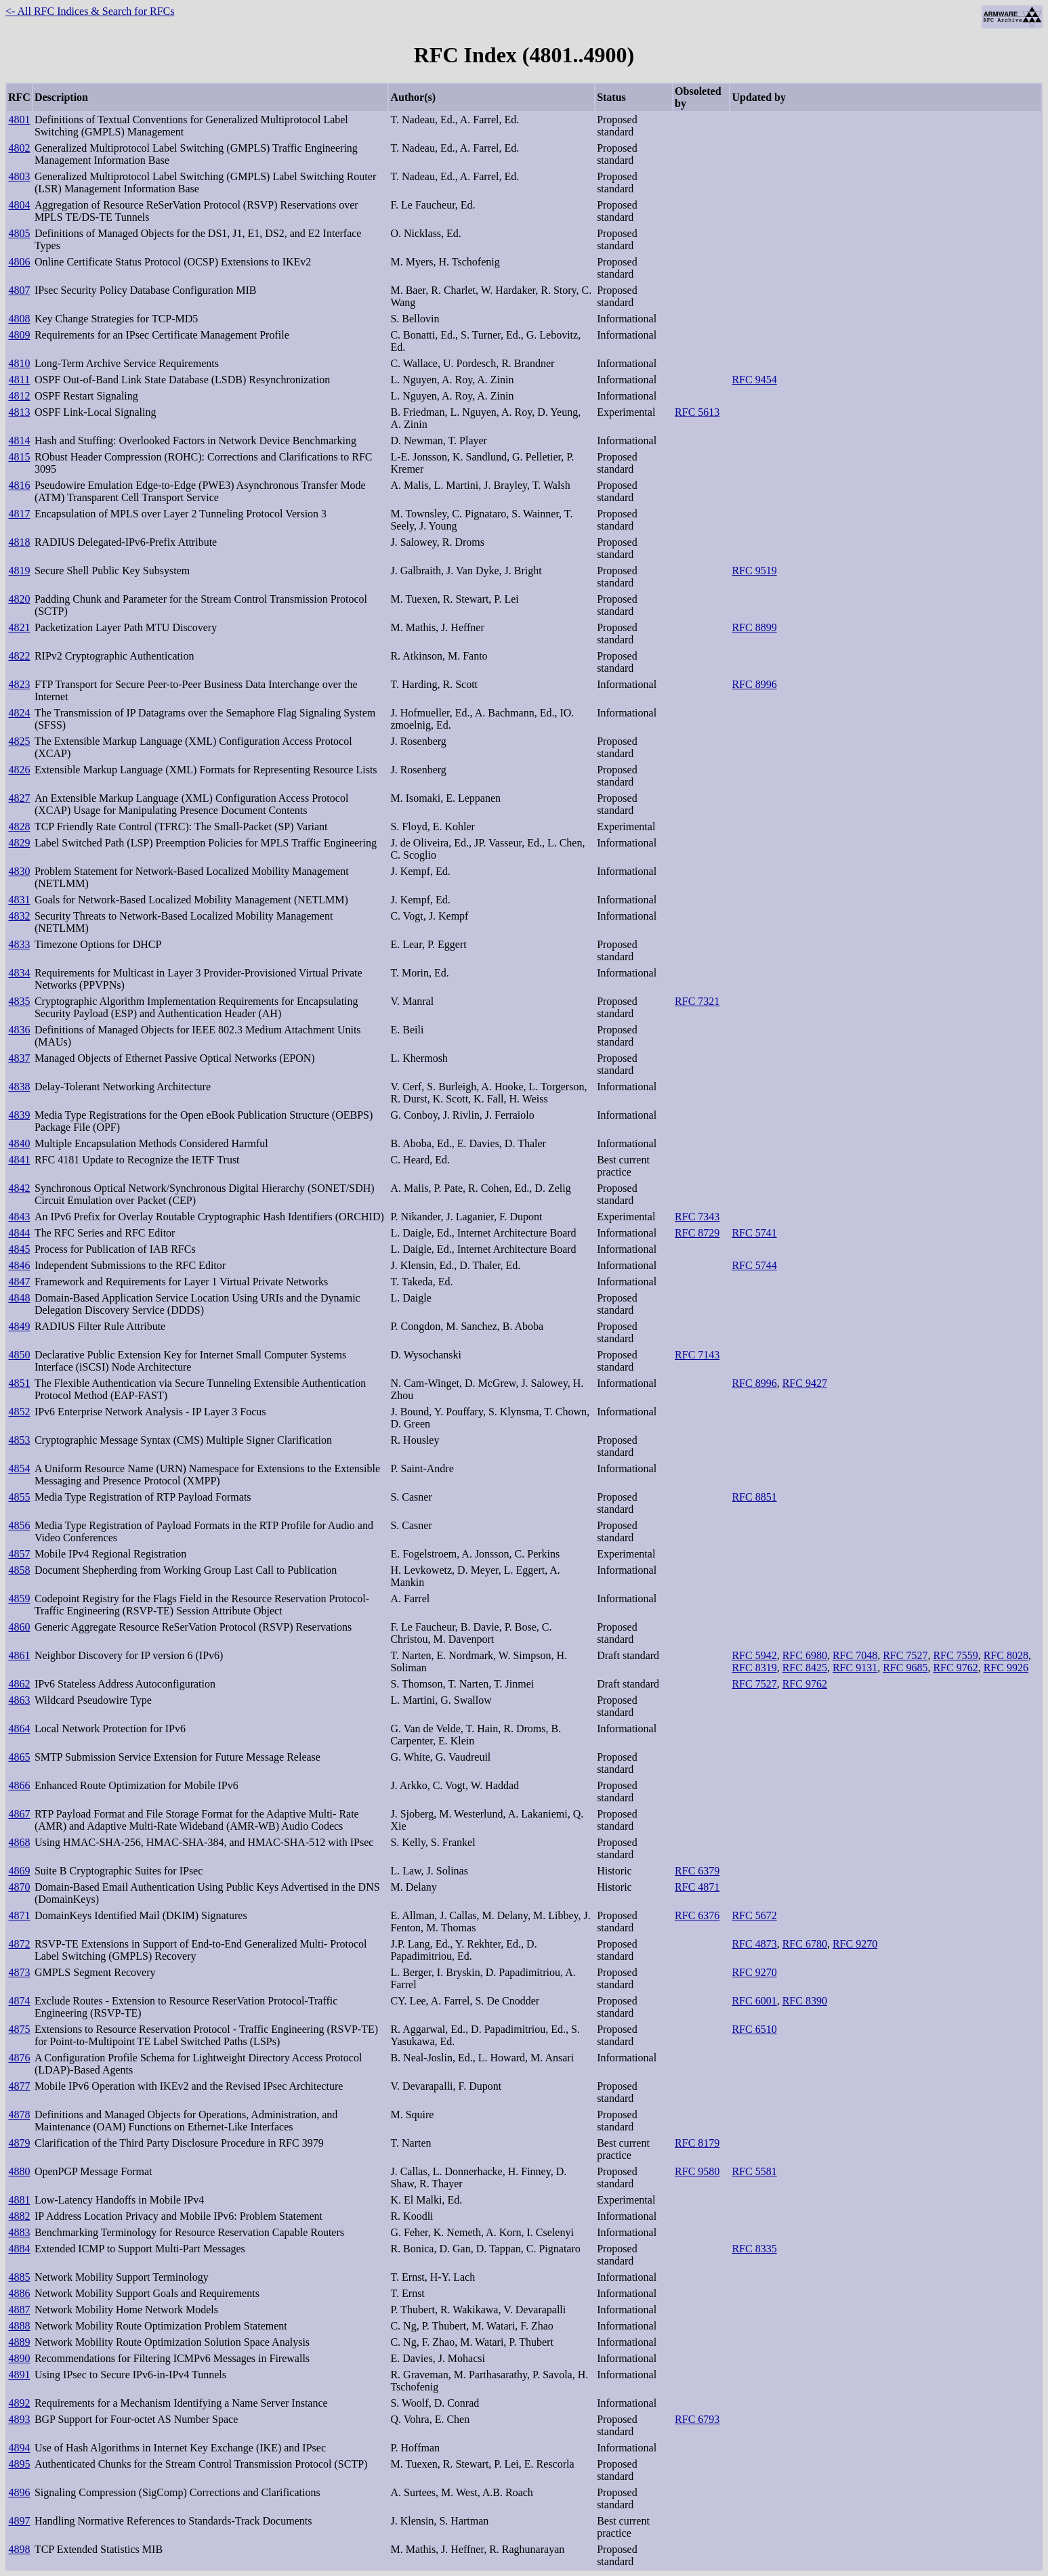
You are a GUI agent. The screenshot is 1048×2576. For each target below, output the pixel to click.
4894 (19, 2447)
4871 (19, 1915)
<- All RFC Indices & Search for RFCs (89, 11)
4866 (19, 1785)
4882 (19, 2216)
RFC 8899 (754, 627)
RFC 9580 (697, 2171)
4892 (19, 2403)
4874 (19, 2000)
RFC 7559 (955, 1655)
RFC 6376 (697, 1915)
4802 (19, 148)
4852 (19, 1411)
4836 (19, 1029)
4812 (19, 396)
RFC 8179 (697, 2143)
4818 (19, 542)
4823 (19, 684)
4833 (19, 944)
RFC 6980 (804, 1655)
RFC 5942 (754, 1655)
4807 (19, 290)
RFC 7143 (697, 1354)
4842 (19, 1188)
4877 (19, 2086)
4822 (19, 656)
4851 (19, 1383)
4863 (19, 1700)
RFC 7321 (697, 1001)
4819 (19, 570)
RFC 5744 (754, 1265)
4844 (19, 1233)
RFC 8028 (1006, 1655)
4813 (19, 412)
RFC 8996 (754, 684)
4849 (19, 1326)
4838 (19, 1086)
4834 (19, 973)
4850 (19, 1354)
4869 (19, 1870)
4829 (19, 843)
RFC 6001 (754, 2000)
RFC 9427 (804, 1383)
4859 (19, 1598)
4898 (19, 2549)
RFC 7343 (697, 1216)
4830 (19, 871)
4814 (19, 440)
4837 (19, 1058)
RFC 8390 (804, 2000)
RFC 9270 (855, 1944)
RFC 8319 (754, 1667)
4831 (19, 899)
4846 (19, 1265)
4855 (19, 1497)
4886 (19, 2293)
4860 (19, 1627)
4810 (19, 363)
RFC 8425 (804, 1667)
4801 (19, 119)
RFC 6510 (754, 2029)
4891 (19, 2374)
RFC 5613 (697, 412)
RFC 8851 (754, 1497)
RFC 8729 (697, 1233)
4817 (19, 513)
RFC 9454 (754, 379)
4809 (19, 335)
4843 (19, 1216)
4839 (19, 1115)
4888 (19, 2326)
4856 (19, 1525)
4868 (19, 1842)
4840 (19, 1143)
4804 (19, 205)
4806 (19, 261)
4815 (19, 457)
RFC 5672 (754, 1915)
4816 (19, 485)
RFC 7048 (855, 1655)
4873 (19, 1972)
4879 (19, 2143)
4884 (19, 2248)
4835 (19, 1001)
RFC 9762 (955, 1667)
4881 (19, 2200)
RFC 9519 (754, 570)
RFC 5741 (754, 1233)
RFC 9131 (855, 1667)
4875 (19, 2029)
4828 (19, 826)
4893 (19, 2419)
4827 (19, 798)
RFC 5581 (754, 2171)
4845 (19, 1249)
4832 (19, 916)
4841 (19, 1159)
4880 (19, 2171)
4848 (19, 1298)
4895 (19, 2464)
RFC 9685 (905, 1667)
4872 (19, 1944)
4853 (19, 1440)
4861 (19, 1655)
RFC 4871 (697, 1887)
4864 (19, 1728)
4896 (19, 2492)
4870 (19, 1887)
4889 (19, 2342)
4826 (19, 769)
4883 (19, 2232)
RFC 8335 (754, 2248)
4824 (19, 712)
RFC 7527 (905, 1655)
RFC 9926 (1006, 1667)
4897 (19, 2521)
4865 (19, 1757)
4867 (19, 1814)
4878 (19, 2114)
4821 (19, 627)
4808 (19, 318)
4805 (19, 233)
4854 (19, 1468)
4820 (19, 599)
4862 (19, 1684)
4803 (19, 176)
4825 (19, 741)
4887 (19, 2309)
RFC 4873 (754, 1944)
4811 (19, 379)
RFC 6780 (804, 1944)
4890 (19, 2358)
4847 (19, 1281)
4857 (19, 1554)
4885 (19, 2277)
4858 (19, 1570)
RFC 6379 (697, 1870)
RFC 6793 (697, 2419)
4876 (19, 2057)
